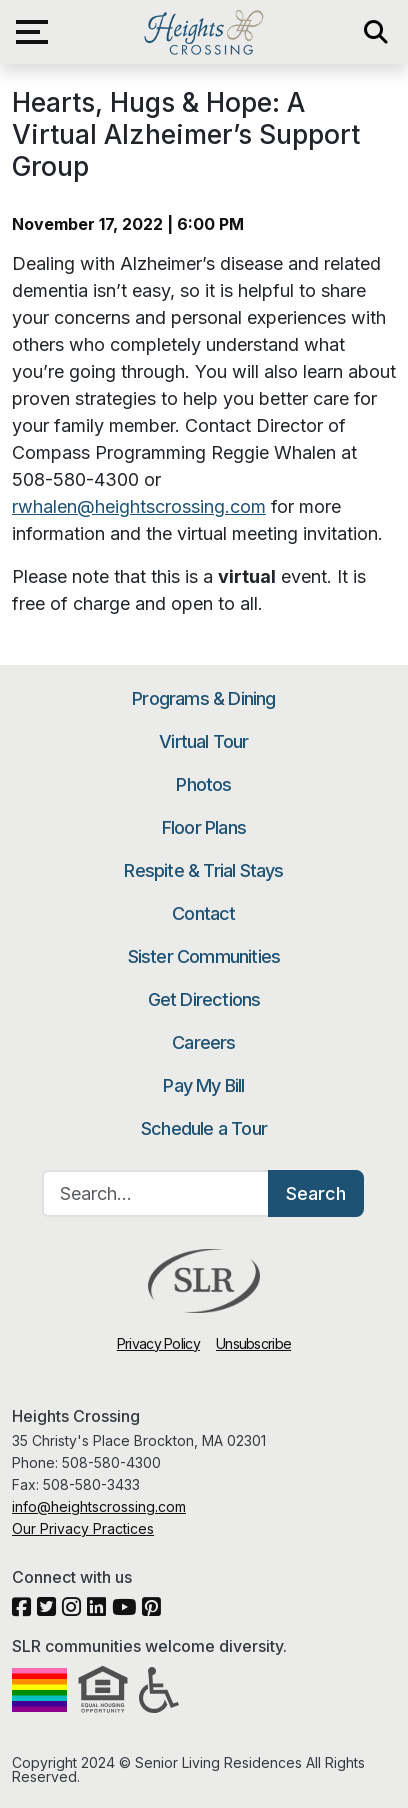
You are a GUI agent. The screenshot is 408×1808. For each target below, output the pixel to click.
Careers (203, 1042)
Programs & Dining (203, 698)
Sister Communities (204, 956)
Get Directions (204, 999)
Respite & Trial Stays (203, 870)
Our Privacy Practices (83, 1528)
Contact (203, 913)
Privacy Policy (158, 1343)
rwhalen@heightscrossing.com (139, 506)
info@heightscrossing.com (99, 1506)
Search (316, 1193)
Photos (203, 784)
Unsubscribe (253, 1343)
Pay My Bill (203, 1085)
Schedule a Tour (204, 1128)
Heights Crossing (203, 32)
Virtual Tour (203, 741)
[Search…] (156, 1193)
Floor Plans (204, 827)
